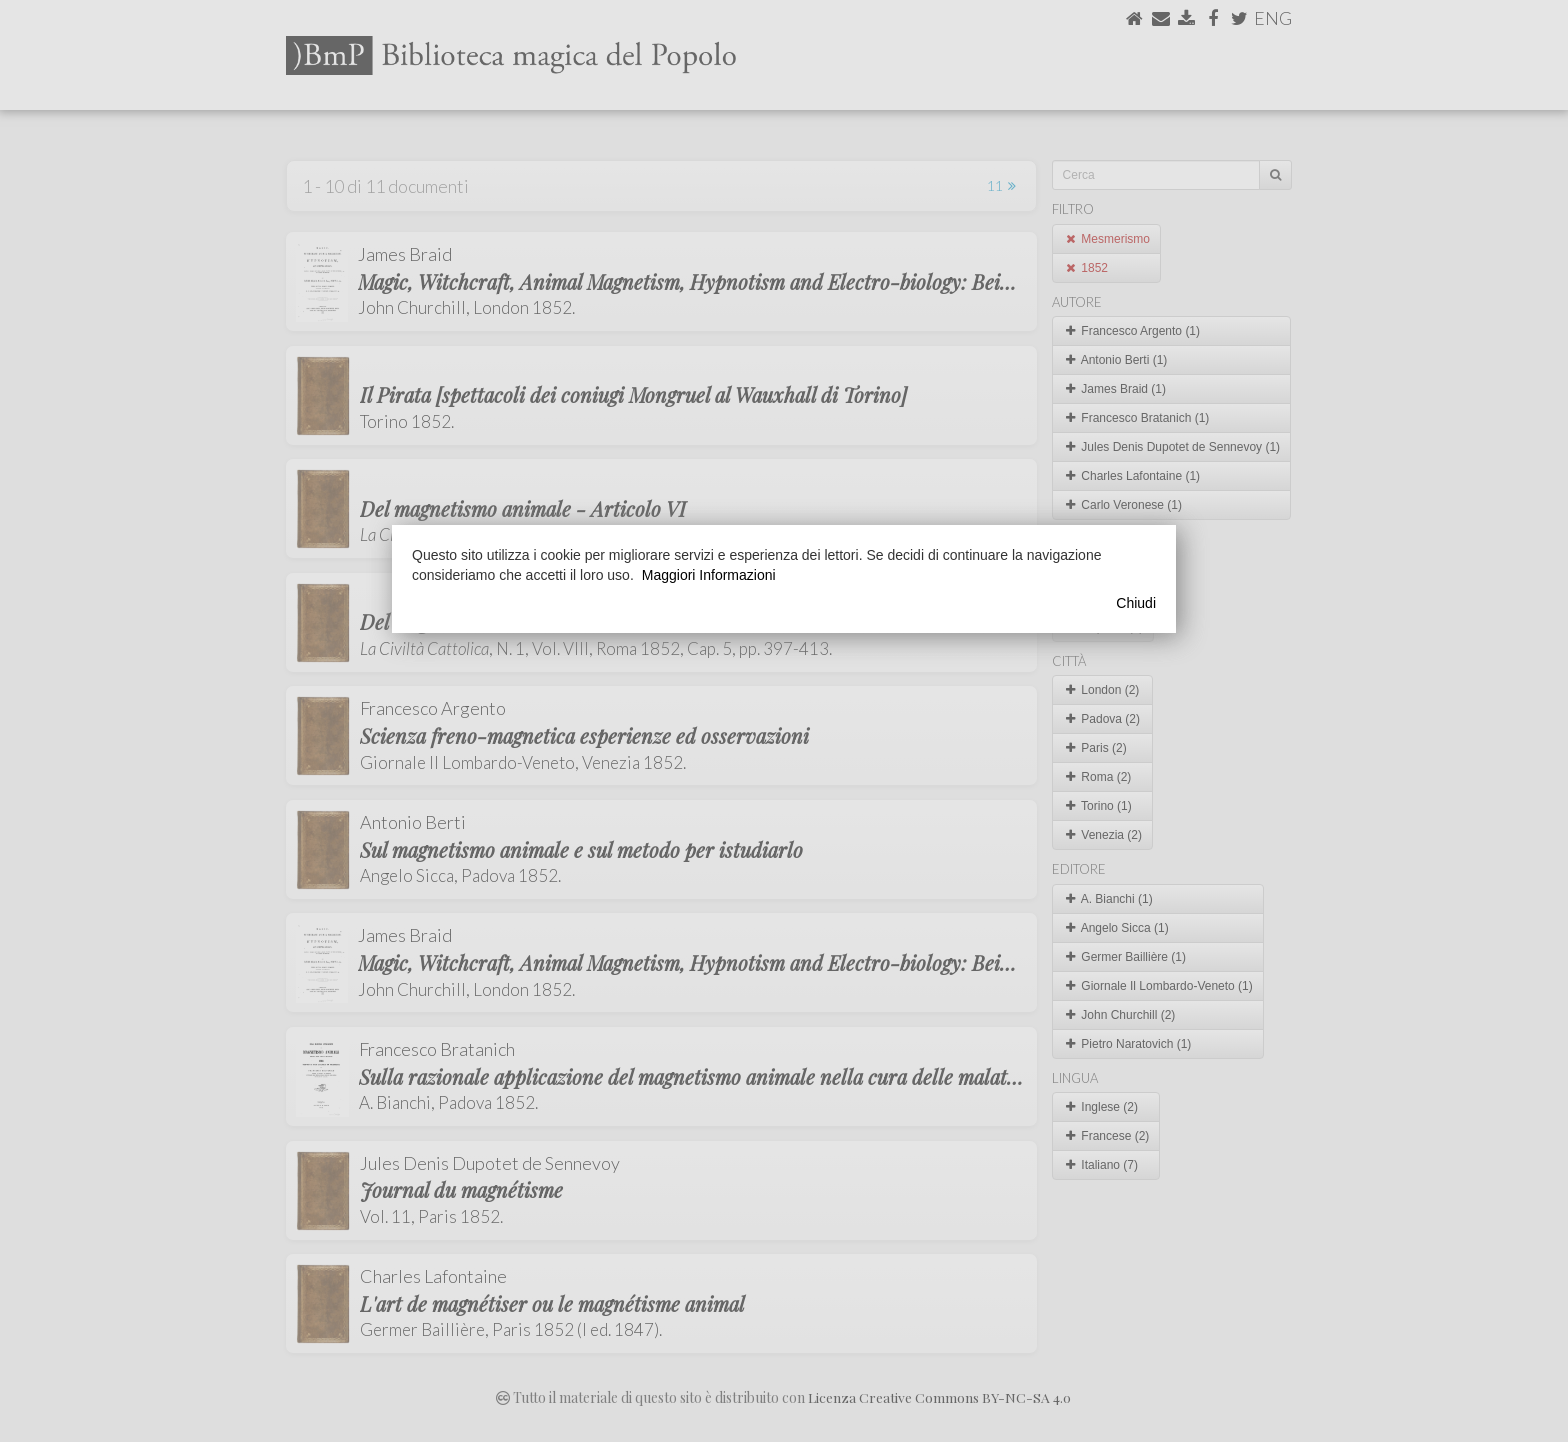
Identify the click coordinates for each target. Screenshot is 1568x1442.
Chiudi (1136, 603)
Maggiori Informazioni (709, 575)
